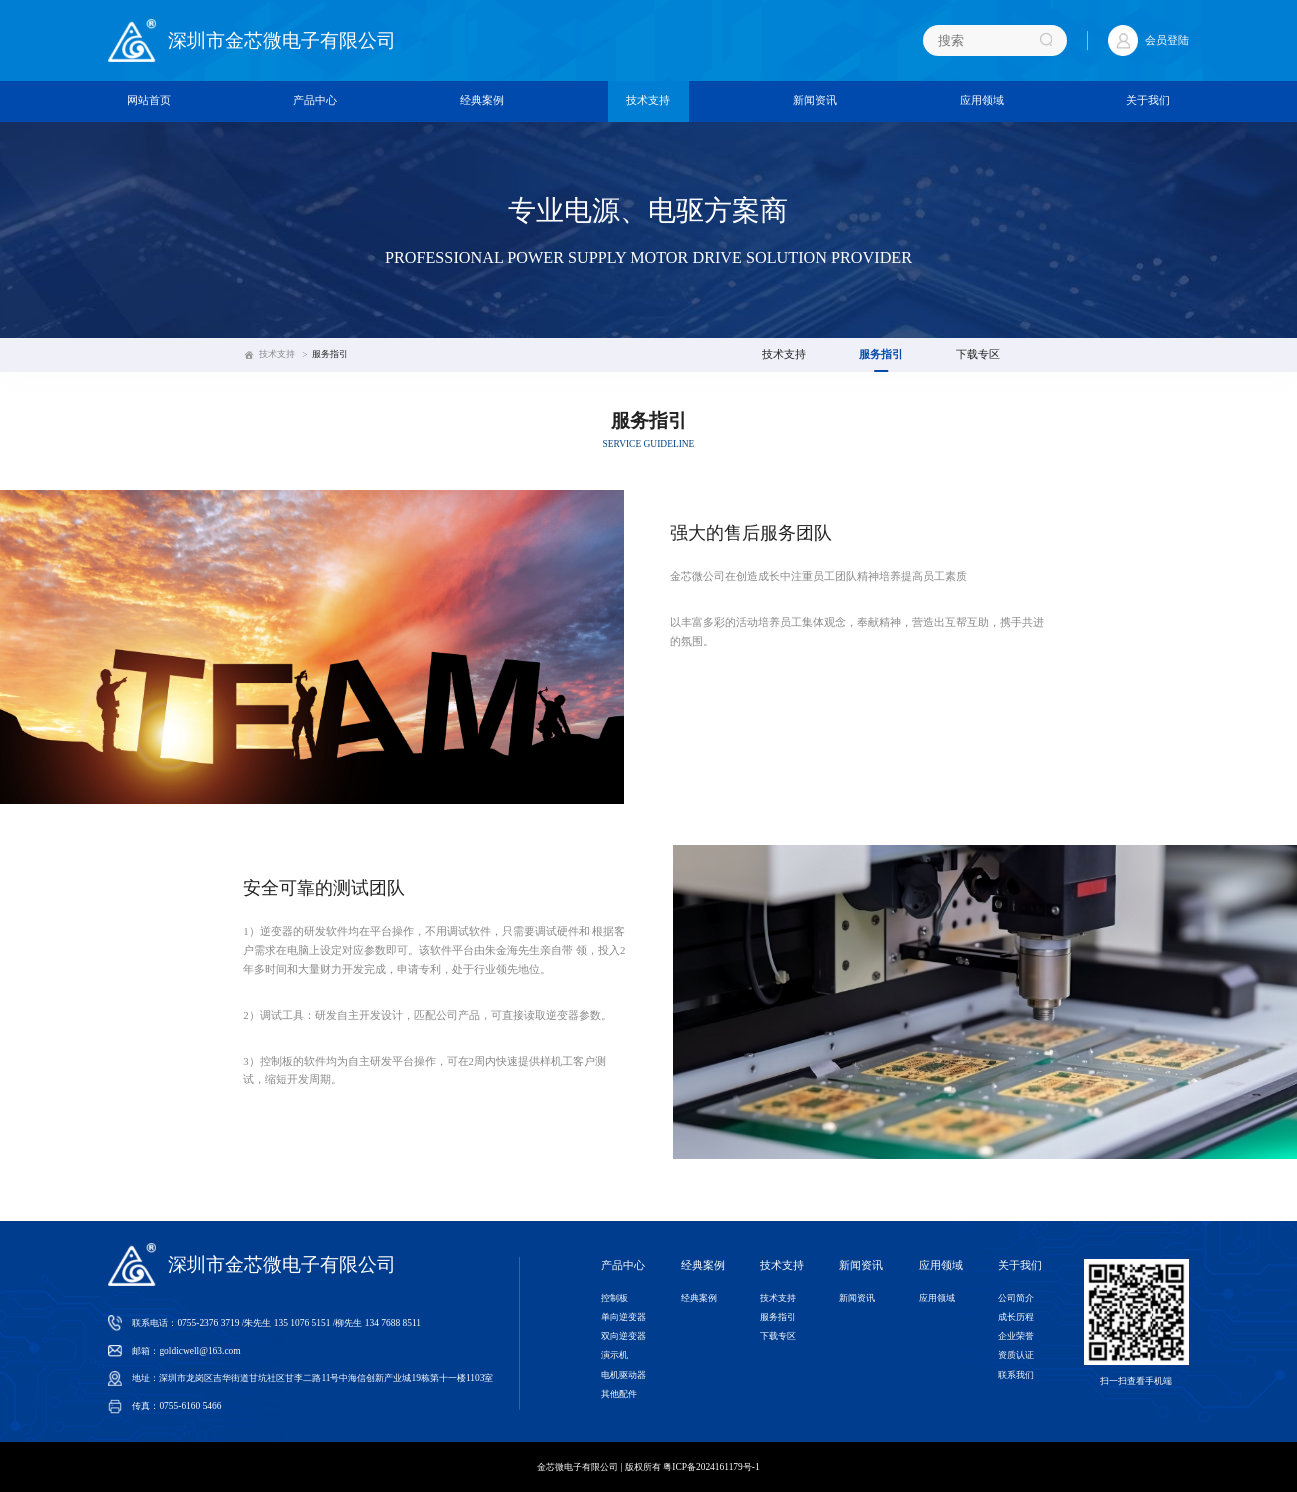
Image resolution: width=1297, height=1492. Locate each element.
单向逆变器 (623, 1317)
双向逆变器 (623, 1336)
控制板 (614, 1298)
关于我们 (1148, 100)
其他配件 (619, 1394)
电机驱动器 (623, 1375)
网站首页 (149, 100)
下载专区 (978, 354)
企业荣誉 (1016, 1336)
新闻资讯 (815, 100)
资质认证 (1016, 1355)
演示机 (614, 1355)
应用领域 (982, 100)
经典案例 (482, 100)
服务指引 (330, 354)
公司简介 (1016, 1298)
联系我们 (1016, 1375)
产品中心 (315, 100)
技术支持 (648, 100)
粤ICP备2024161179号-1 (711, 1467)
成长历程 (1016, 1317)
